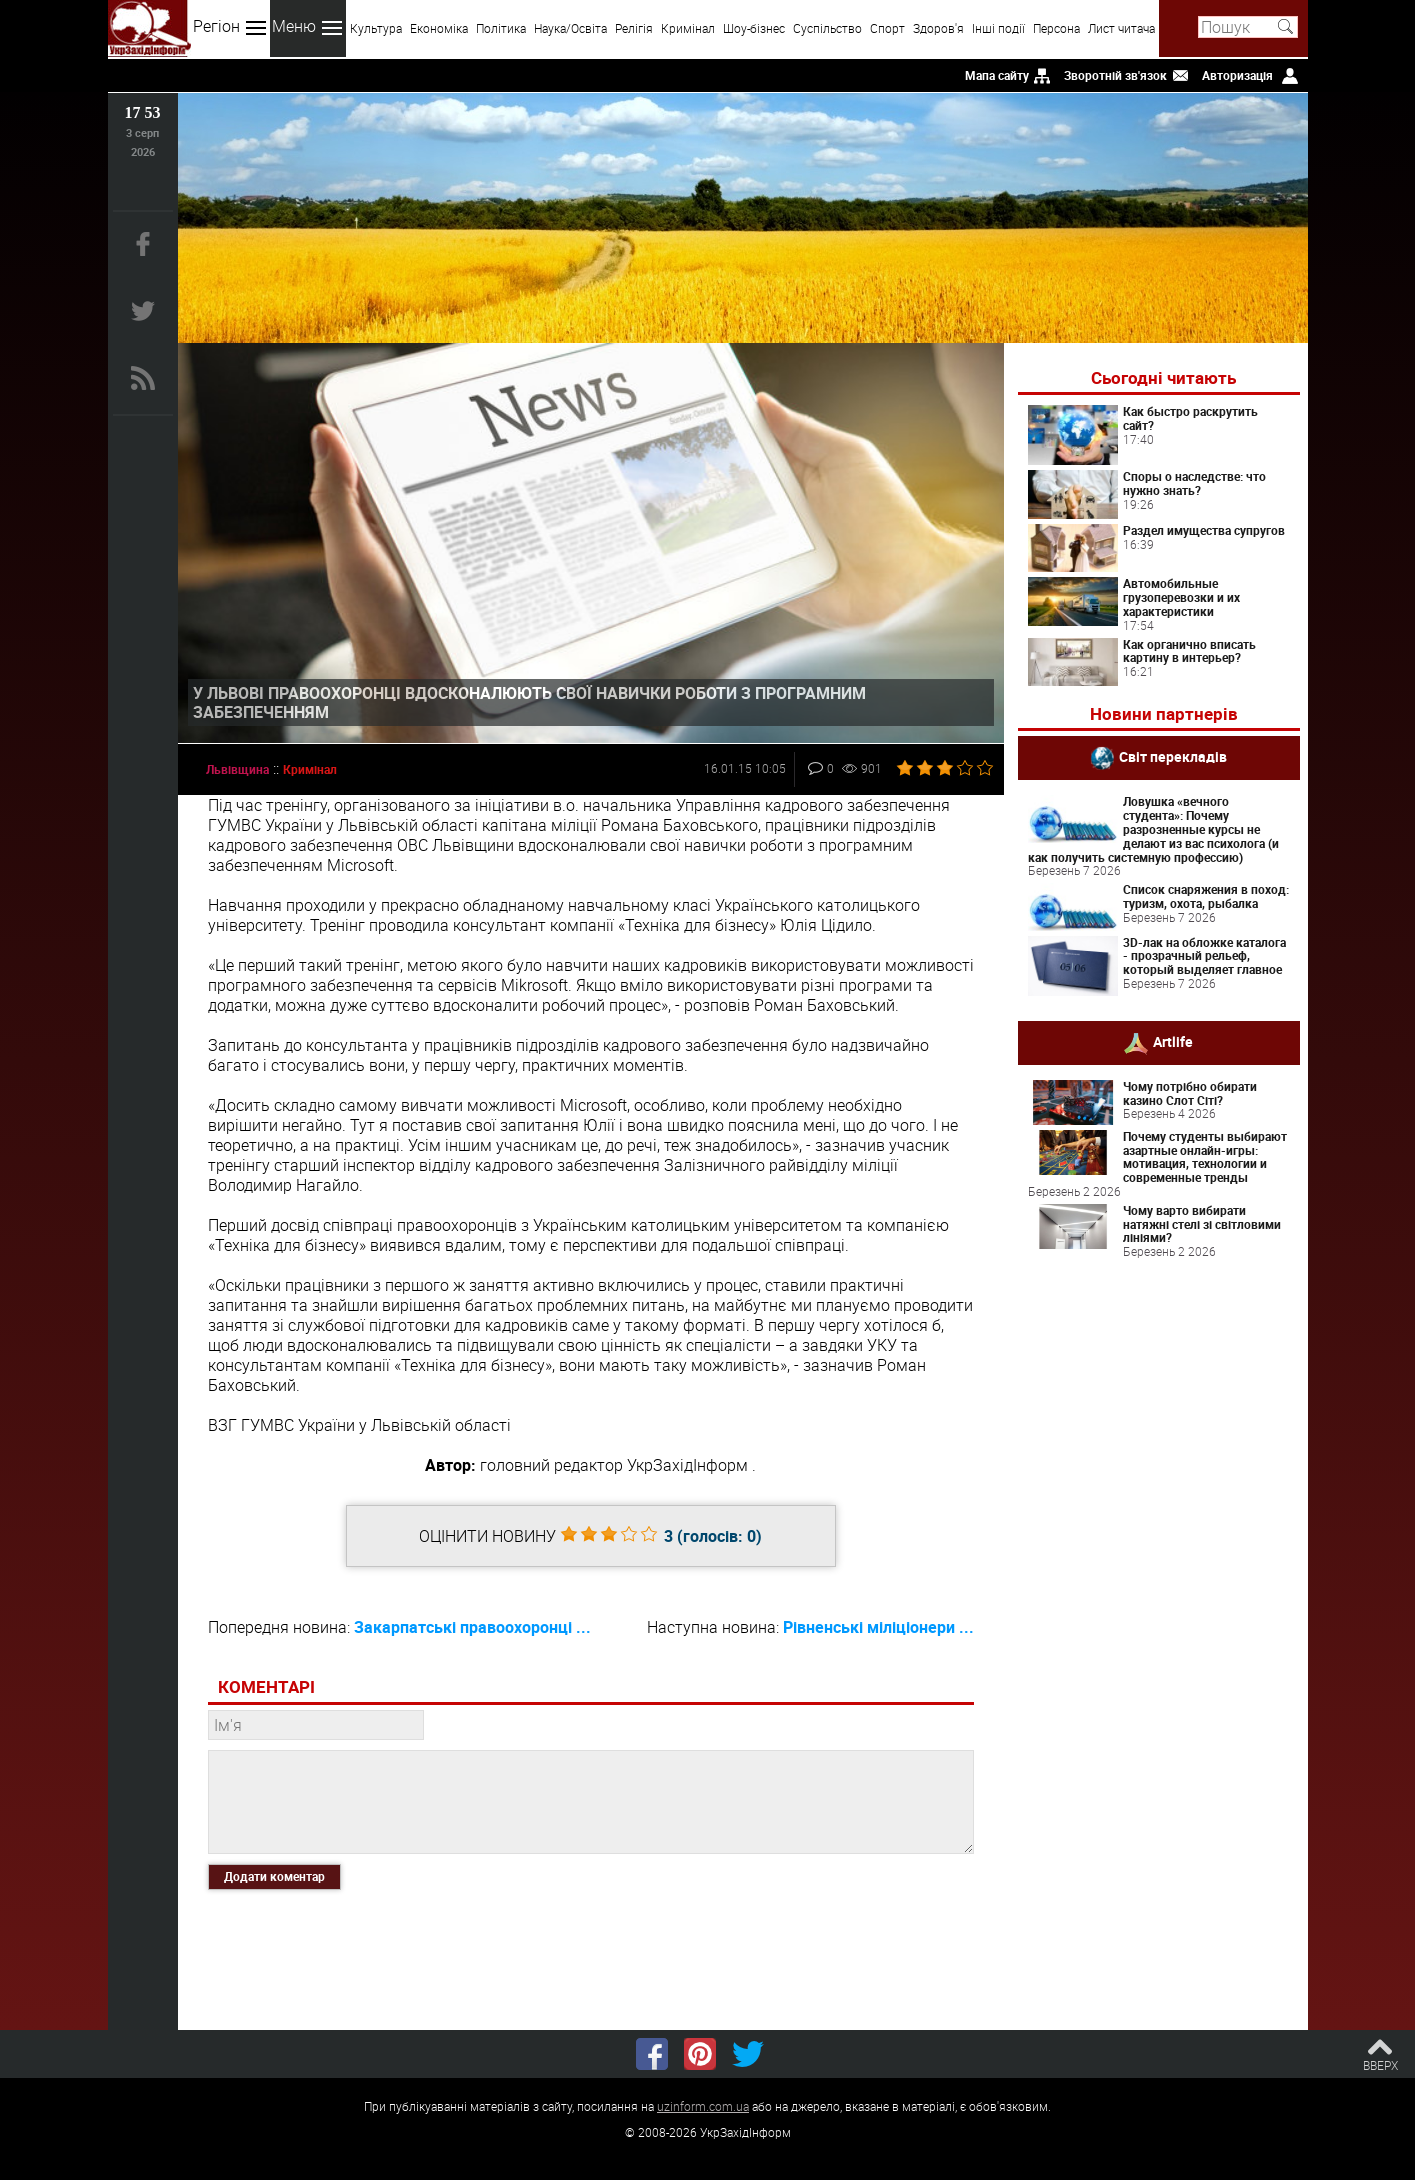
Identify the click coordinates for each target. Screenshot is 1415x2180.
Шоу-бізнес (754, 28)
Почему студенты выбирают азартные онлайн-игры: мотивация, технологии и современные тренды (1205, 1156)
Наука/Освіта (570, 28)
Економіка (439, 28)
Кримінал (688, 28)
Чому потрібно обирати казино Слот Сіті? (1190, 1093)
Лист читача (1121, 28)
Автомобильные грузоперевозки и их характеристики (1181, 597)
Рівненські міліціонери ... (878, 1627)
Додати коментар (274, 1876)
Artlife (1173, 1041)
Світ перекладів (1173, 756)
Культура (376, 28)
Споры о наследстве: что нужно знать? (1194, 483)
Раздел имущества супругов (1204, 530)
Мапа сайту (997, 75)
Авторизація (1237, 75)
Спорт (887, 28)
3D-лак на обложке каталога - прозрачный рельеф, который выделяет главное (1204, 956)
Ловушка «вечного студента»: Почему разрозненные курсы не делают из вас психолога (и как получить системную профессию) (1153, 828)
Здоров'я (938, 28)
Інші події (998, 28)
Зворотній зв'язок (1115, 75)
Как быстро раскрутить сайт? (1190, 418)
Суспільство (827, 28)
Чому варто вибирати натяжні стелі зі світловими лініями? (1202, 1224)
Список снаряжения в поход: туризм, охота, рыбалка (1206, 896)
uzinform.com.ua (703, 2106)
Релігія (634, 28)
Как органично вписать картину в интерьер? (1189, 651)
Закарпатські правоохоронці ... (472, 1627)
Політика (501, 28)
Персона (1056, 28)
